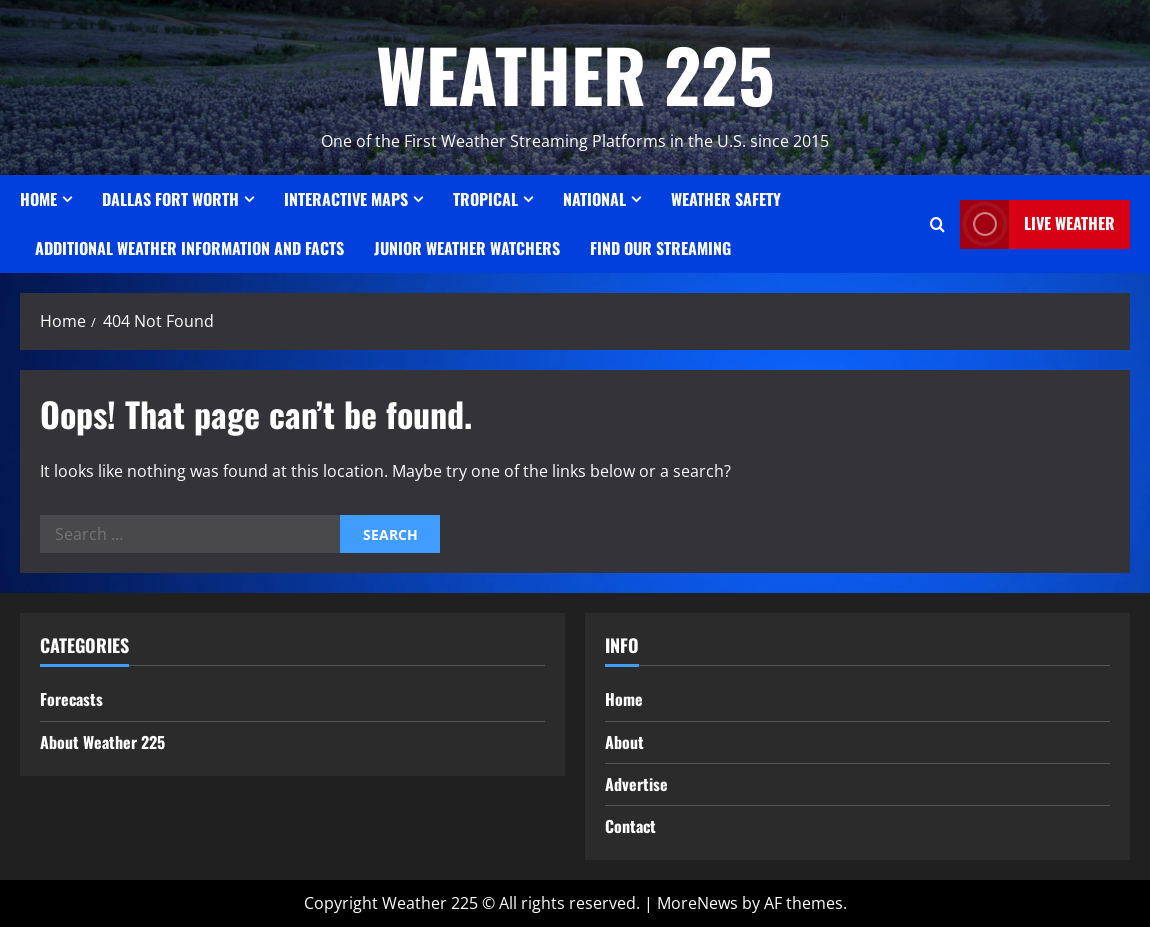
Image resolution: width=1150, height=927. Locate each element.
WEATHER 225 (575, 73)
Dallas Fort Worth (170, 199)
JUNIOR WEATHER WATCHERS (467, 248)
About (624, 742)
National (594, 199)
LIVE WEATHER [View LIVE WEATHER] (1037, 224)
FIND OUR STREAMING (660, 248)
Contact (630, 826)
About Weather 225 (102, 742)
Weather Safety (726, 199)
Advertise (636, 784)
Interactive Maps (346, 199)
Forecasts (71, 699)
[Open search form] (937, 224)
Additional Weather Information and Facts (189, 248)
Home (38, 199)
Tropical (485, 199)
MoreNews (697, 903)
